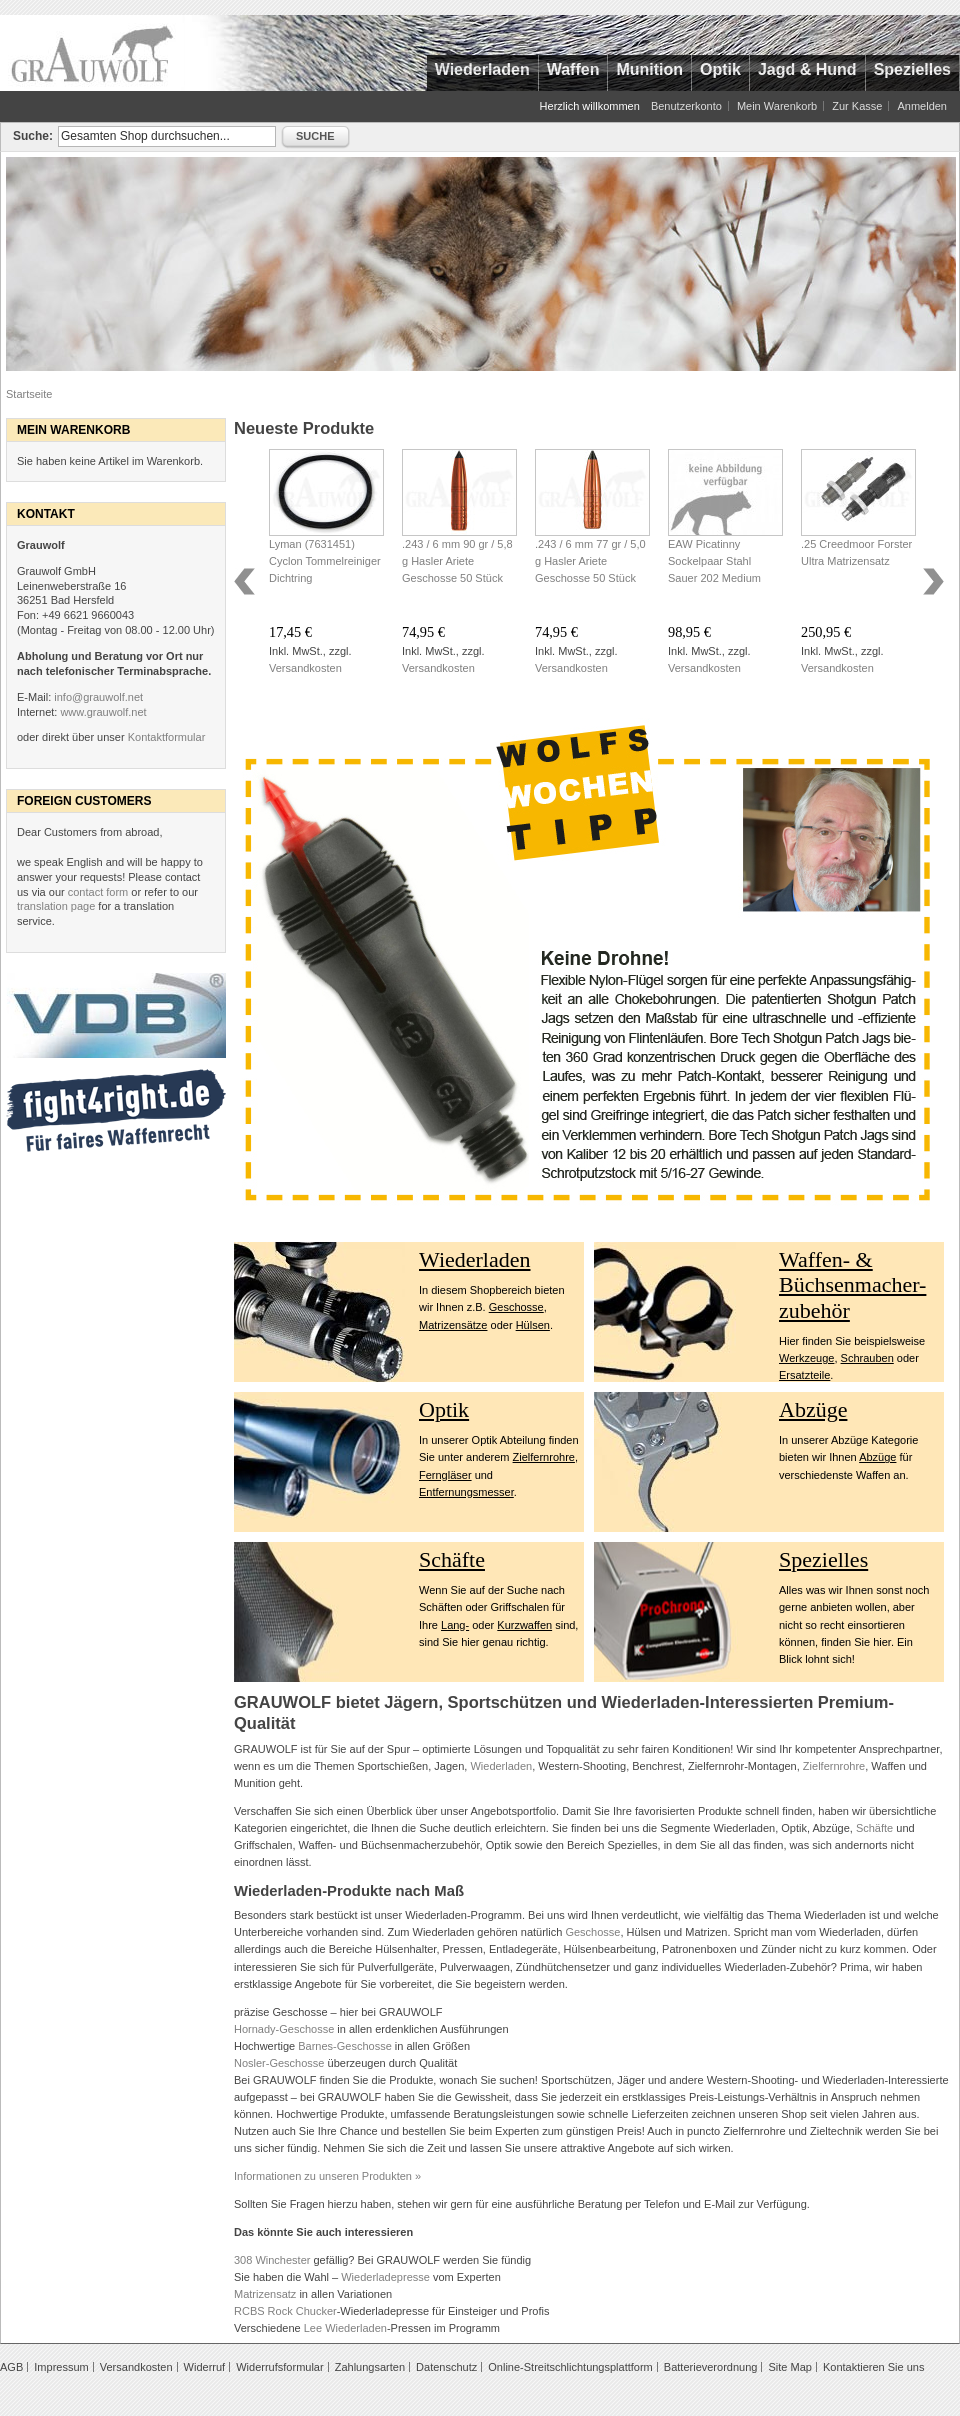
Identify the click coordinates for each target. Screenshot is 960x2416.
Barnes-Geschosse (345, 2046)
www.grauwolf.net (103, 712)
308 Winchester (272, 2260)
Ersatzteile (804, 1375)
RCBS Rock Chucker (285, 2311)
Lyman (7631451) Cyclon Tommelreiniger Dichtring (325, 561)
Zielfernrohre (544, 1457)
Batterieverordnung (711, 2367)
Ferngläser (445, 1475)
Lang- (455, 1625)
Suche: (33, 136)
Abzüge (813, 1409)
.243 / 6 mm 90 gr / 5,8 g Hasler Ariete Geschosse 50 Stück (457, 561)
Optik (444, 1409)
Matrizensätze (453, 1325)
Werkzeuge (806, 1358)
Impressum (61, 2367)
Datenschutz (446, 2367)
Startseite (29, 394)
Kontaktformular (167, 737)
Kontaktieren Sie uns (874, 2367)
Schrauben (867, 1358)
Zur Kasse (857, 106)
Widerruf (205, 2367)
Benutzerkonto (686, 106)
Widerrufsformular (279, 2367)
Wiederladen (475, 1259)
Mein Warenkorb (777, 106)
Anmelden (922, 106)
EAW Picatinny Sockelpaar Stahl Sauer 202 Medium (714, 561)
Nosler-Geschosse (279, 2063)
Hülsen (533, 1325)
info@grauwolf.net (98, 697)
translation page (56, 906)
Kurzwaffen (524, 1625)
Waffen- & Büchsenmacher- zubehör (852, 1285)
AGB (11, 2367)
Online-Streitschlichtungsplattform (570, 2367)
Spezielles (823, 1559)
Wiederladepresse (385, 2277)
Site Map (789, 2367)
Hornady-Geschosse (284, 2029)
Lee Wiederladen (345, 2328)
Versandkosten (305, 668)
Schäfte (452, 1559)
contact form (98, 892)
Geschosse (516, 1307)
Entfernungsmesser (466, 1492)
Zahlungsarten (370, 2367)
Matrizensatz (265, 2294)
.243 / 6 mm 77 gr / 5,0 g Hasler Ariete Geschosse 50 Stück (590, 561)
